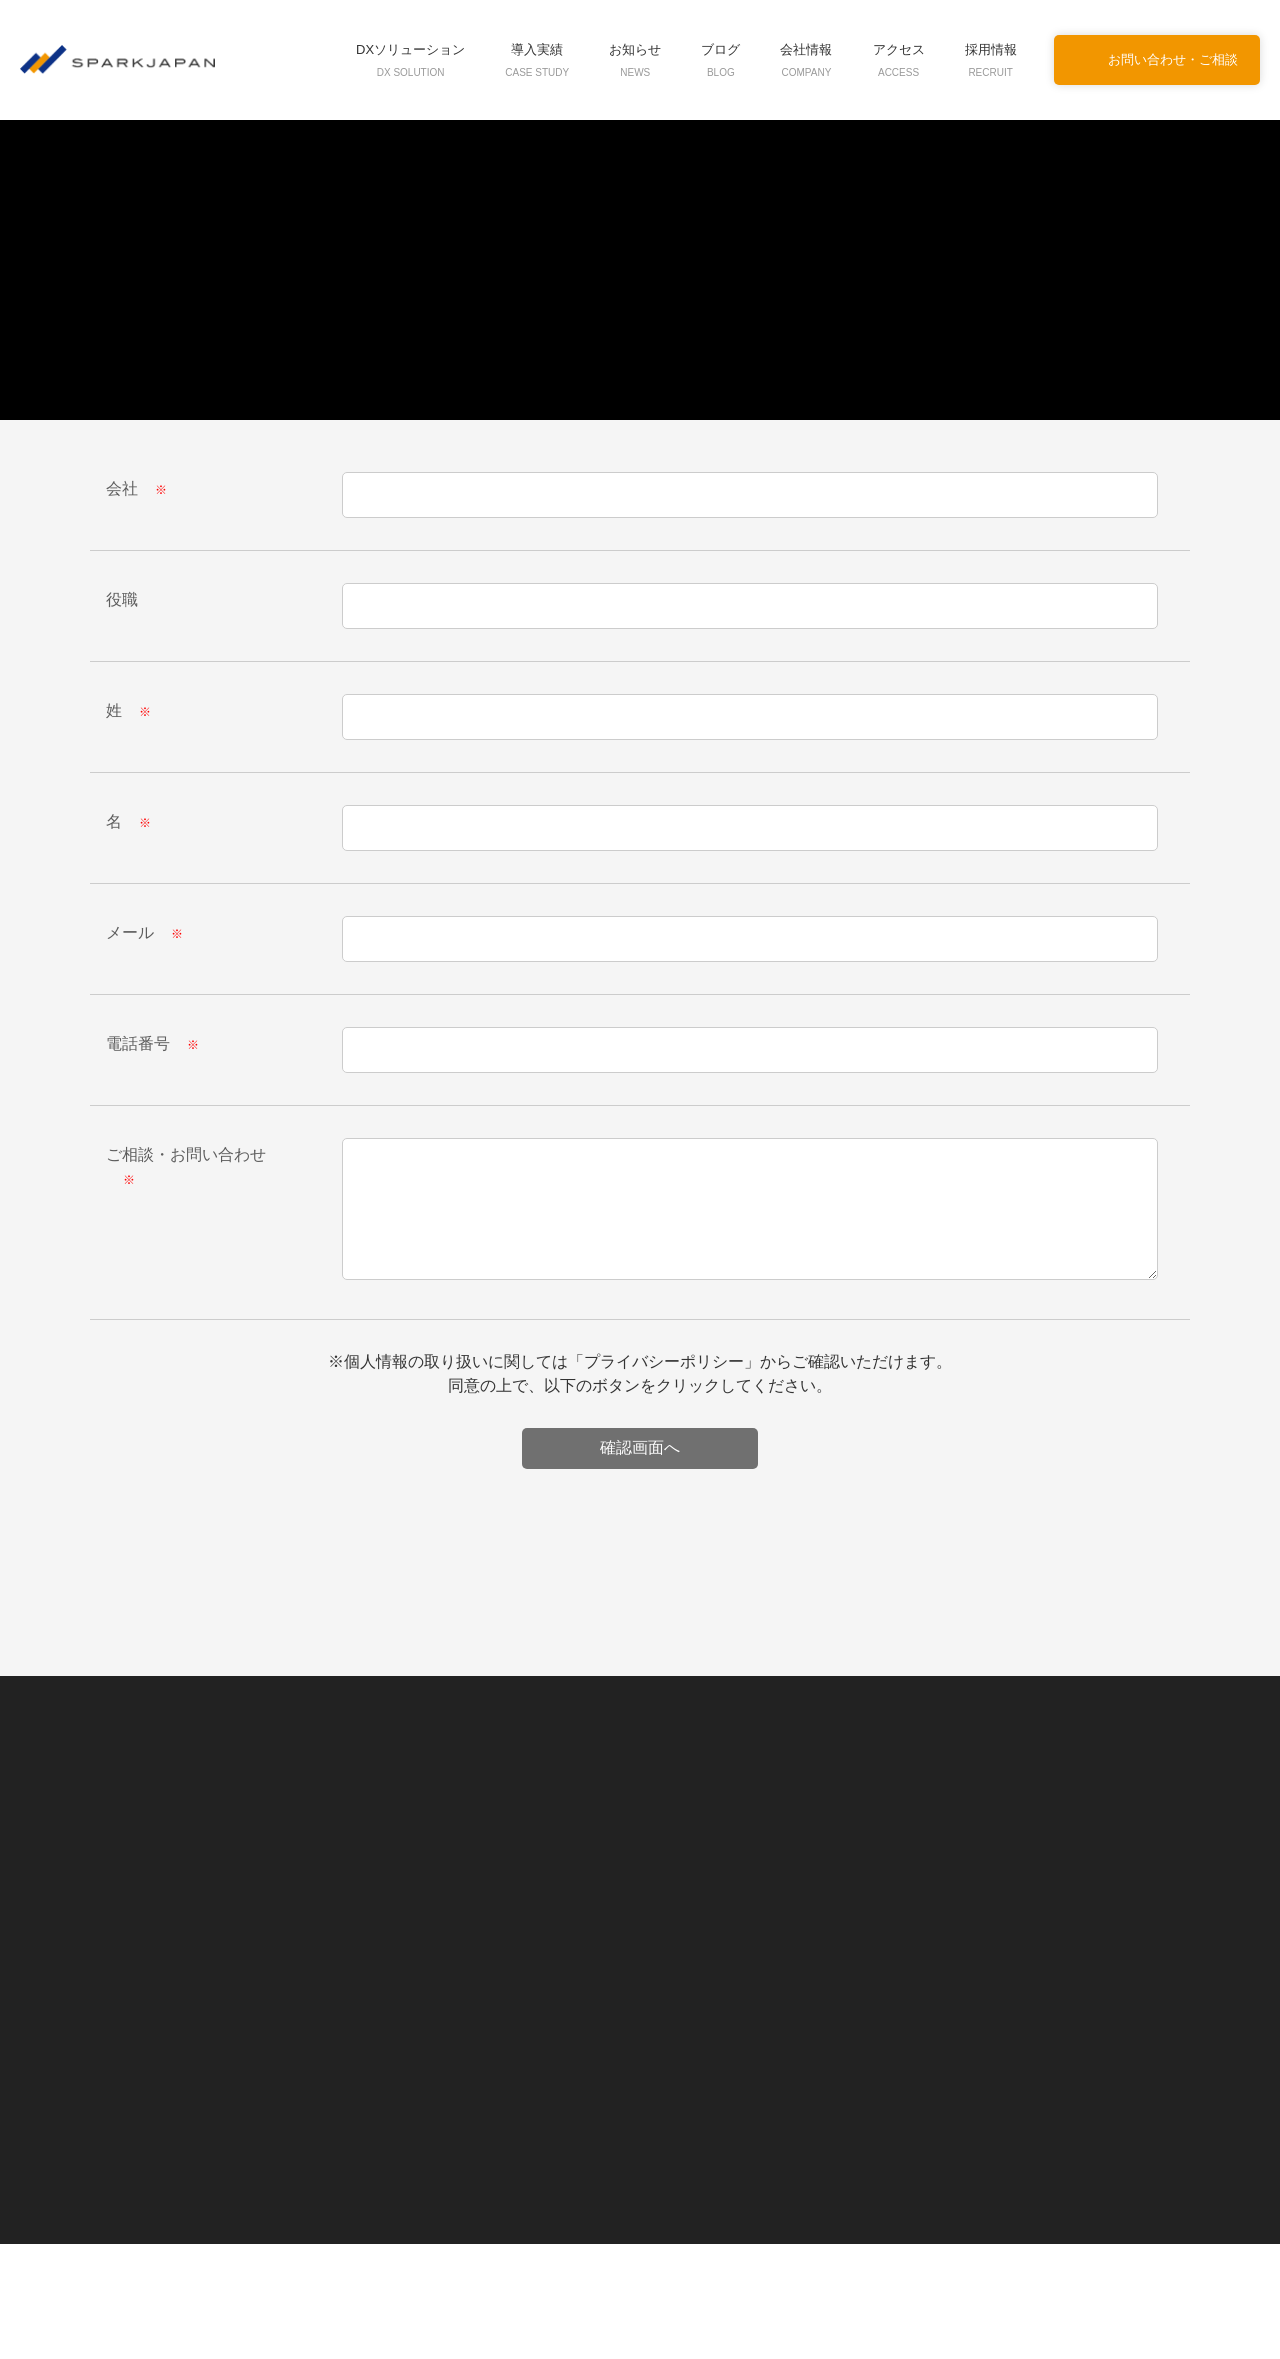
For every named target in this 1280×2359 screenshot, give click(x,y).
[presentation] (640, 1465)
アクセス (899, 60)
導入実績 (541, 60)
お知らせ (636, 60)
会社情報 (807, 60)
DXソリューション (418, 60)
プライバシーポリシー (665, 1360)
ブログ (721, 60)
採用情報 (991, 60)
